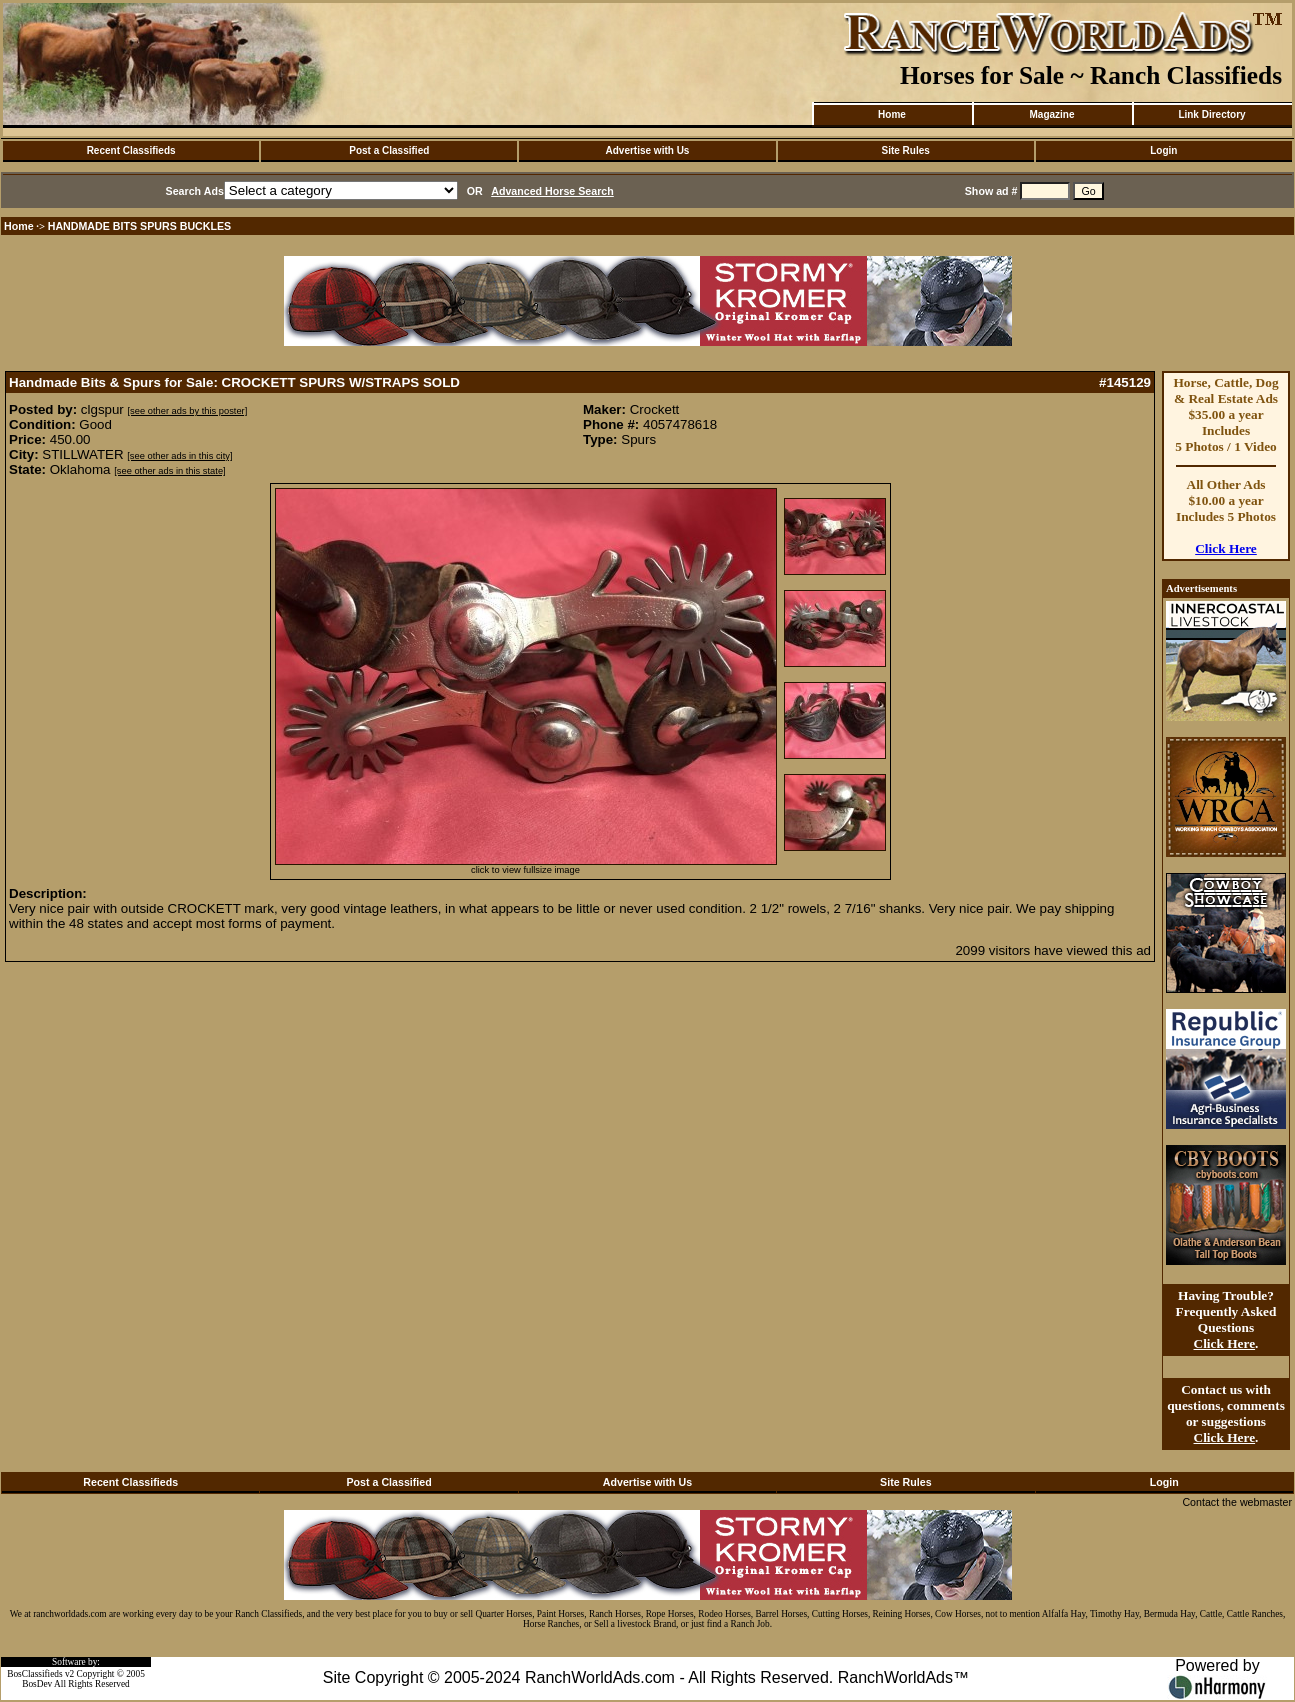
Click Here (1226, 548)
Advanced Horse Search (552, 191)
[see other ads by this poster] (188, 411)
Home (892, 114)
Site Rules (905, 150)
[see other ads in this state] (169, 471)
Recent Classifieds (131, 150)
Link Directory (1211, 114)
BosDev (37, 1684)
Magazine (1051, 114)
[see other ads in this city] (179, 456)
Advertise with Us (648, 150)
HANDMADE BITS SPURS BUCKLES (140, 226)
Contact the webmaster (1237, 1502)
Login (1163, 150)
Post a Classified (389, 150)
